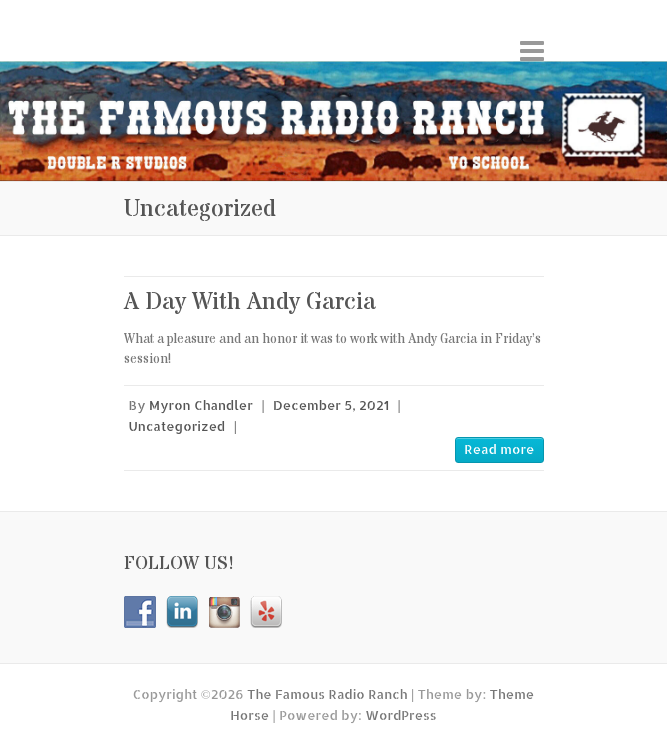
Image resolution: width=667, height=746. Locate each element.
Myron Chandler (201, 405)
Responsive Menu (532, 50)
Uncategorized (177, 426)
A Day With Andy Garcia (250, 302)
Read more (499, 449)
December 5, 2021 (331, 405)
